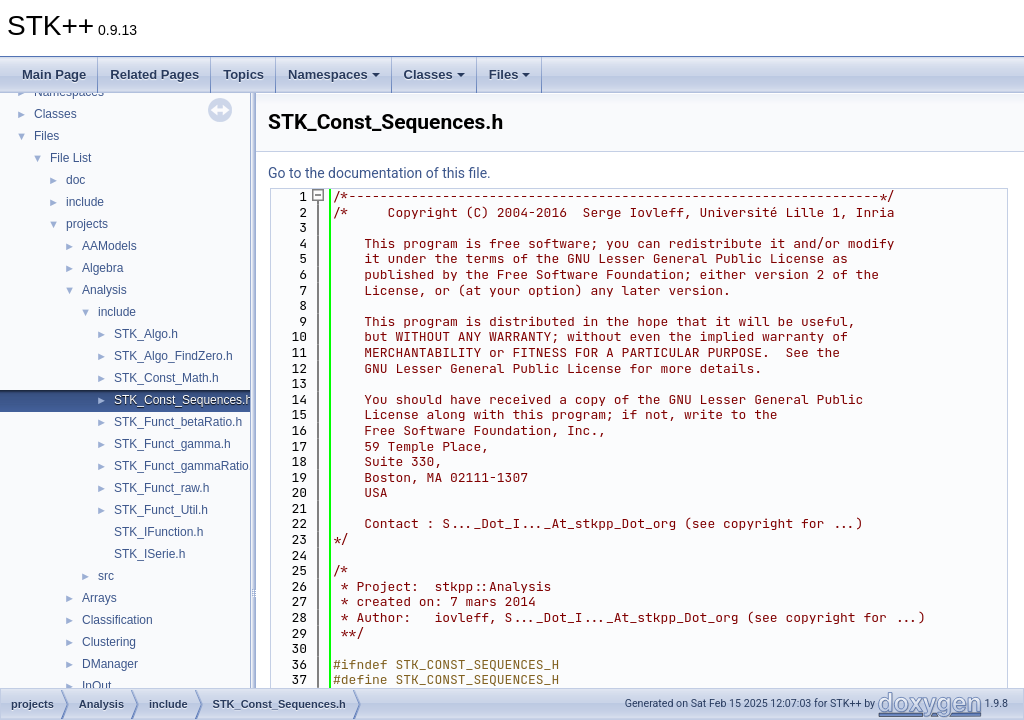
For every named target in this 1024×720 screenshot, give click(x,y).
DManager (110, 664)
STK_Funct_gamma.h (172, 444)
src (106, 576)
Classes (434, 74)
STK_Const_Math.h (166, 378)
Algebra (102, 268)
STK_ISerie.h (149, 554)
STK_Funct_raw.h (161, 488)
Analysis (104, 290)
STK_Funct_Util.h (161, 510)
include (85, 202)
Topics (243, 74)
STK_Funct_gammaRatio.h (186, 466)
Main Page (54, 74)
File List (70, 158)
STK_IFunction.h (158, 532)
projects (87, 224)
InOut (96, 686)
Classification (117, 620)
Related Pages (154, 74)
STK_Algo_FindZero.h (173, 356)
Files (510, 74)
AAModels (109, 246)
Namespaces (334, 74)
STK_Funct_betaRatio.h (178, 422)
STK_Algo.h (146, 334)
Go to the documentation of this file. (379, 173)
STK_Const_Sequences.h (183, 400)
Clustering (109, 642)
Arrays (99, 598)
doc (75, 180)
